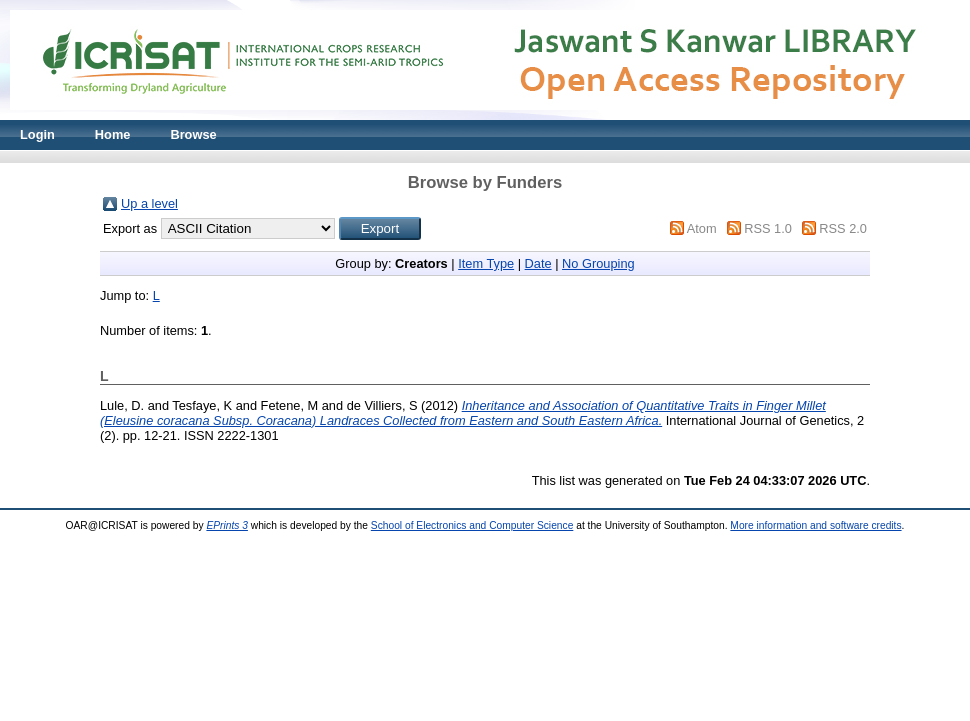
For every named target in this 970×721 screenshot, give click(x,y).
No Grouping (598, 263)
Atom (702, 228)
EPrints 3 (227, 525)
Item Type (486, 263)
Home (113, 134)
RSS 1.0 (768, 228)
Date (538, 263)
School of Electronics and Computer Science (472, 525)
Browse (193, 134)
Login (37, 134)
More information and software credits (815, 525)
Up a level (149, 203)
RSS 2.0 (843, 228)
